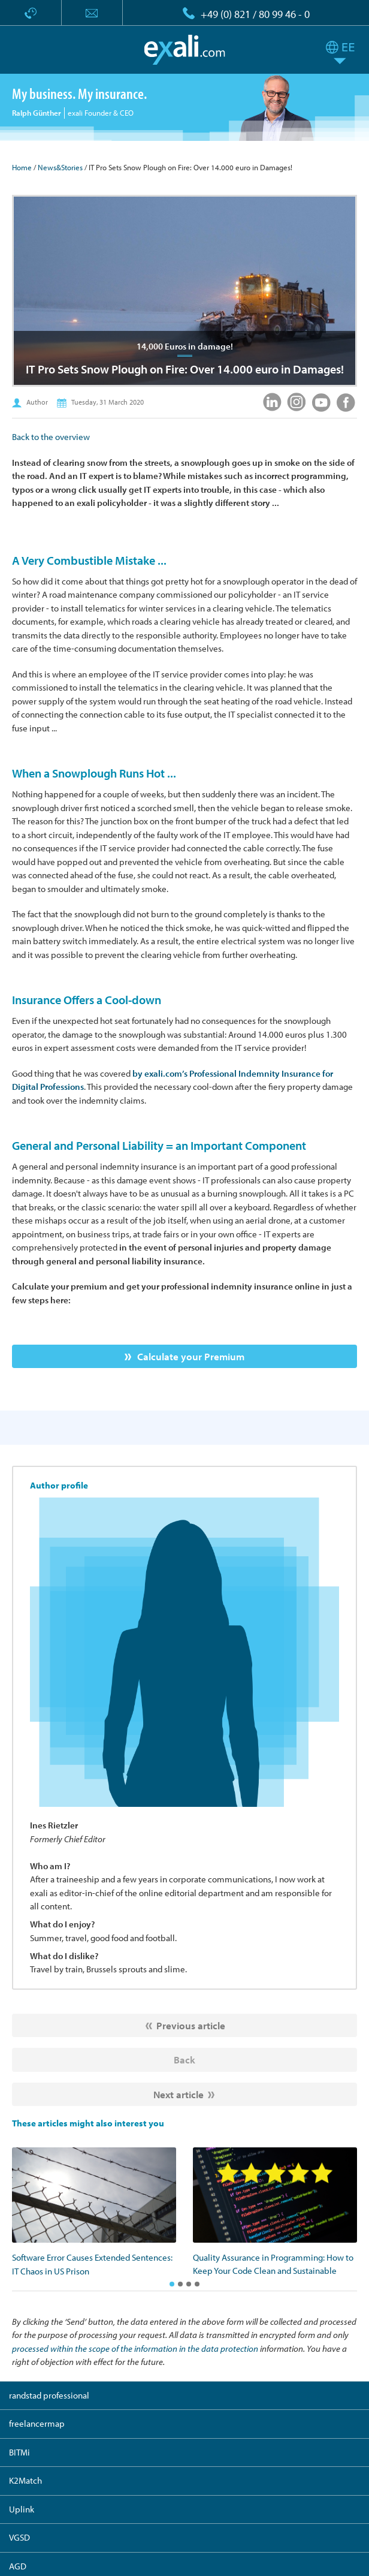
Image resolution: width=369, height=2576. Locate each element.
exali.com (184, 50)
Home (22, 167)
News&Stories (60, 167)
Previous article (190, 2025)
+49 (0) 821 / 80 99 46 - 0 (255, 14)
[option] (94, 2212)
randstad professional (49, 2395)
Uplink (21, 2509)
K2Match (25, 2480)
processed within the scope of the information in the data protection (135, 2348)
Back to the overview (51, 436)
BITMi (19, 2452)
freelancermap (37, 2423)
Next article (178, 2094)
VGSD (19, 2537)
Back (184, 2059)
